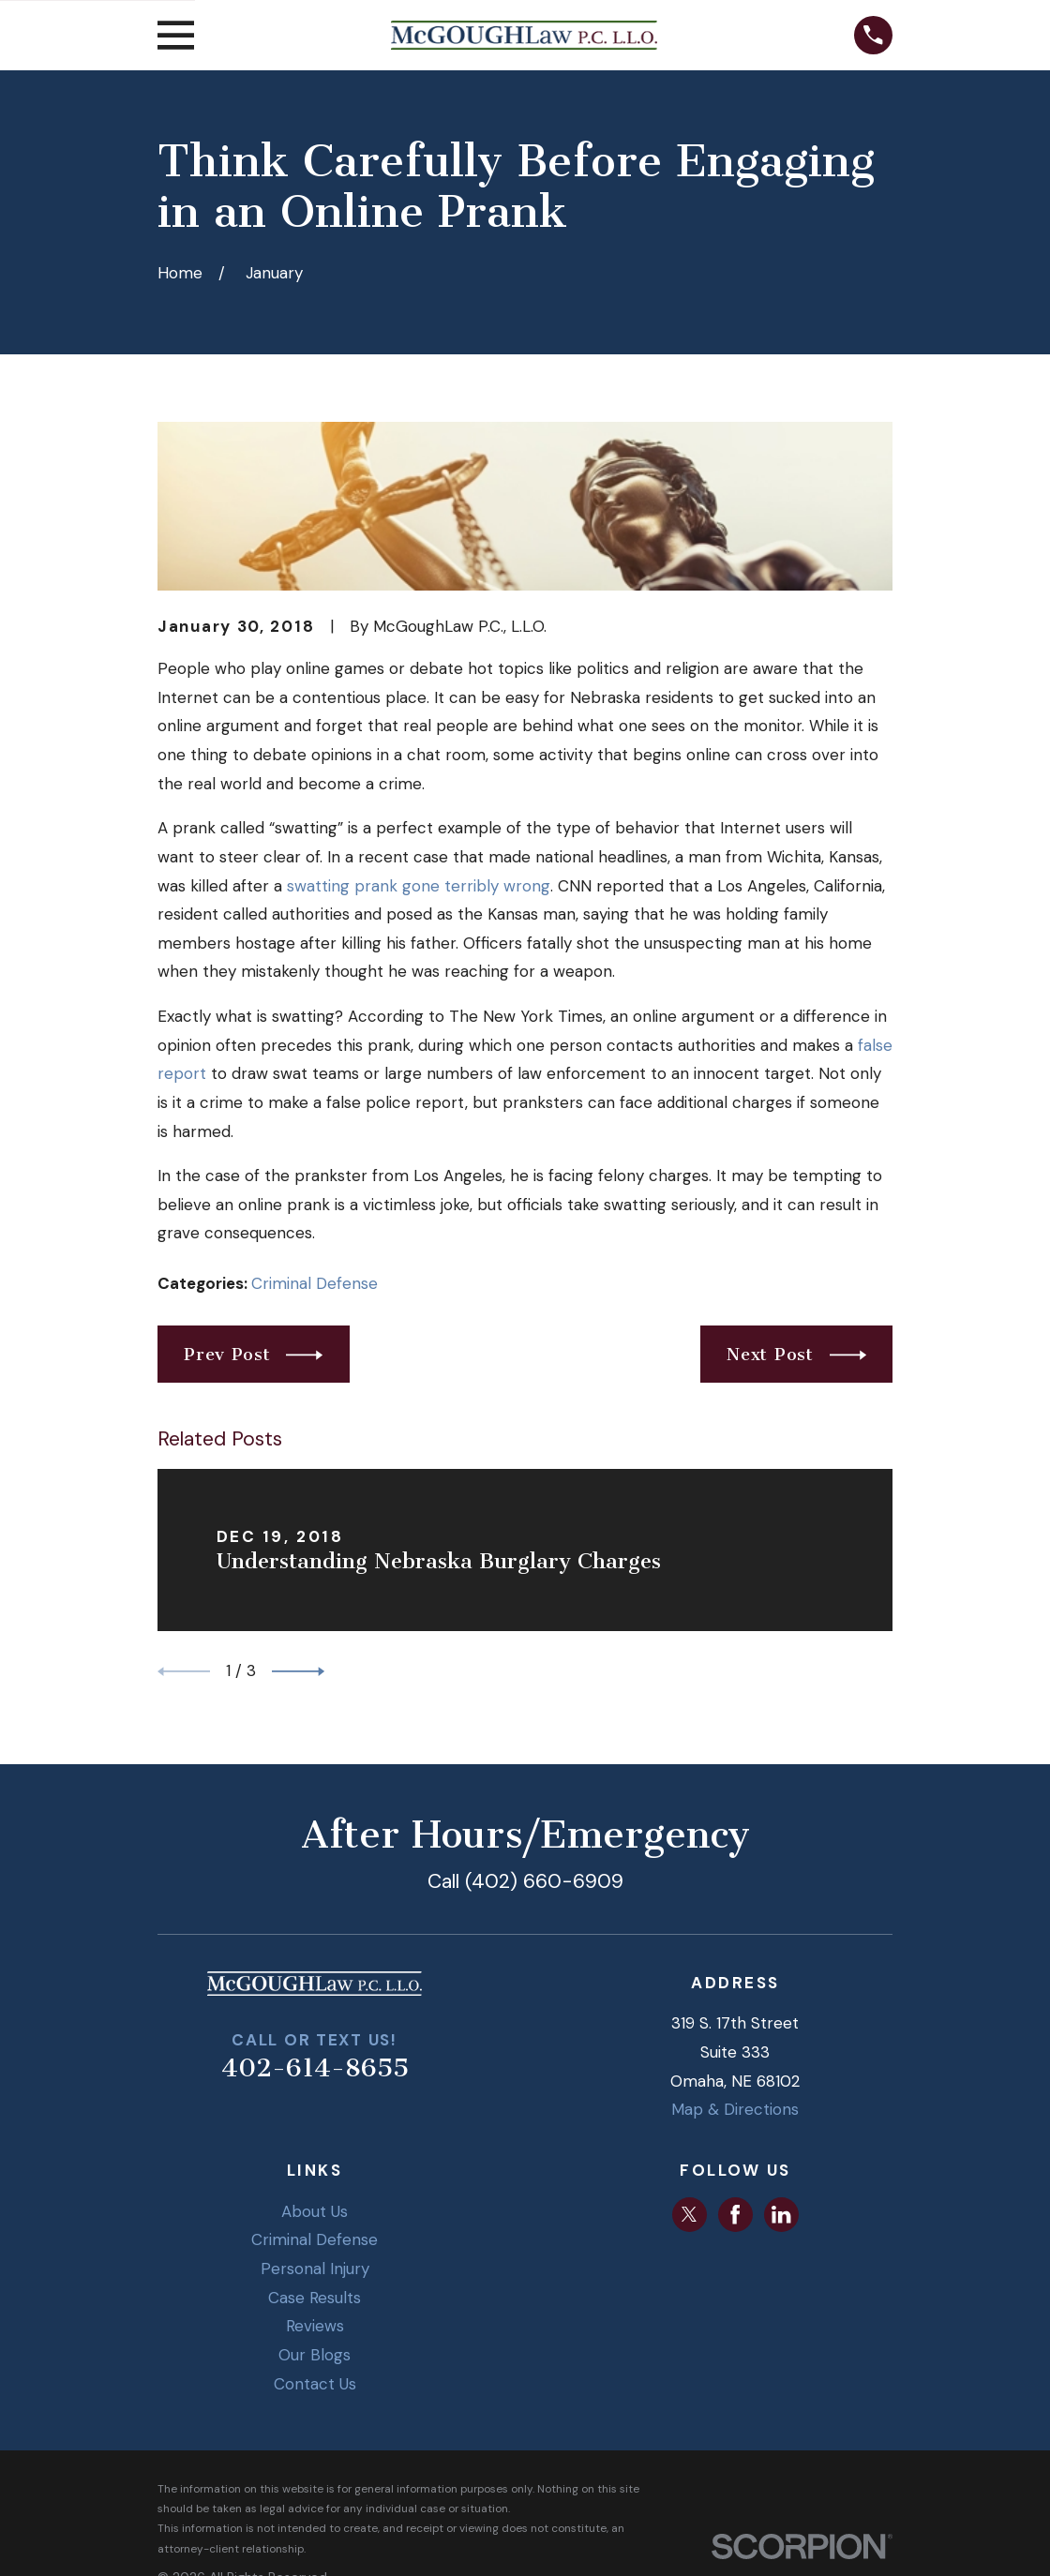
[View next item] (298, 1671)
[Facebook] (735, 2214)
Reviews (315, 2325)
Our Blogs (314, 2354)
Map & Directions (735, 2109)
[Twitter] (689, 2214)
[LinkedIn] (781, 2214)
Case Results (314, 2297)
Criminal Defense (314, 1283)
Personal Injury (315, 2268)
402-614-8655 (315, 2068)
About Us (314, 2211)
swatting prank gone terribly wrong (418, 886)
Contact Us (315, 2384)
